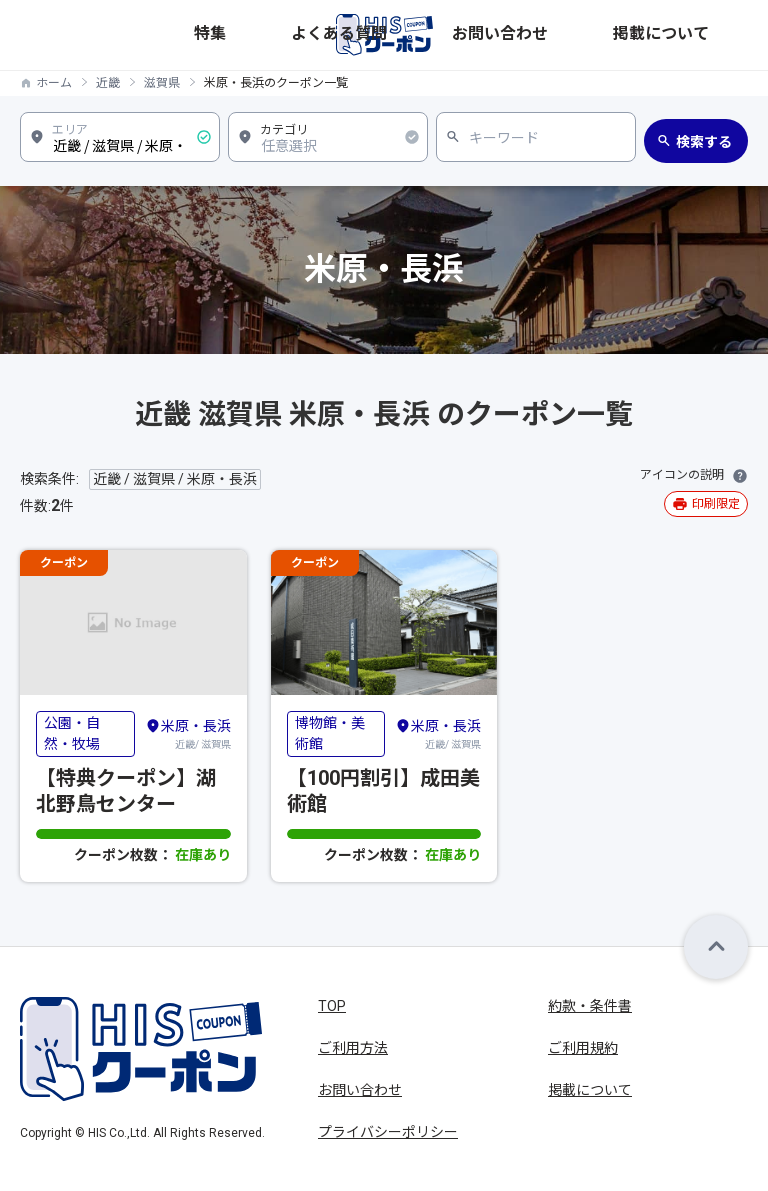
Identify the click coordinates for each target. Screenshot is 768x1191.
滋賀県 (162, 83)
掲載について (709, 34)
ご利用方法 (353, 1048)
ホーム (54, 83)
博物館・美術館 (330, 733)
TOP (332, 1006)
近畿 (108, 83)
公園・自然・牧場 (72, 733)
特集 (471, 34)
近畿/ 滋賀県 (188, 733)
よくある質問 (533, 34)
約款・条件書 (590, 1006)
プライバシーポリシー (388, 1132)
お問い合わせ (621, 34)
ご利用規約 (583, 1048)
